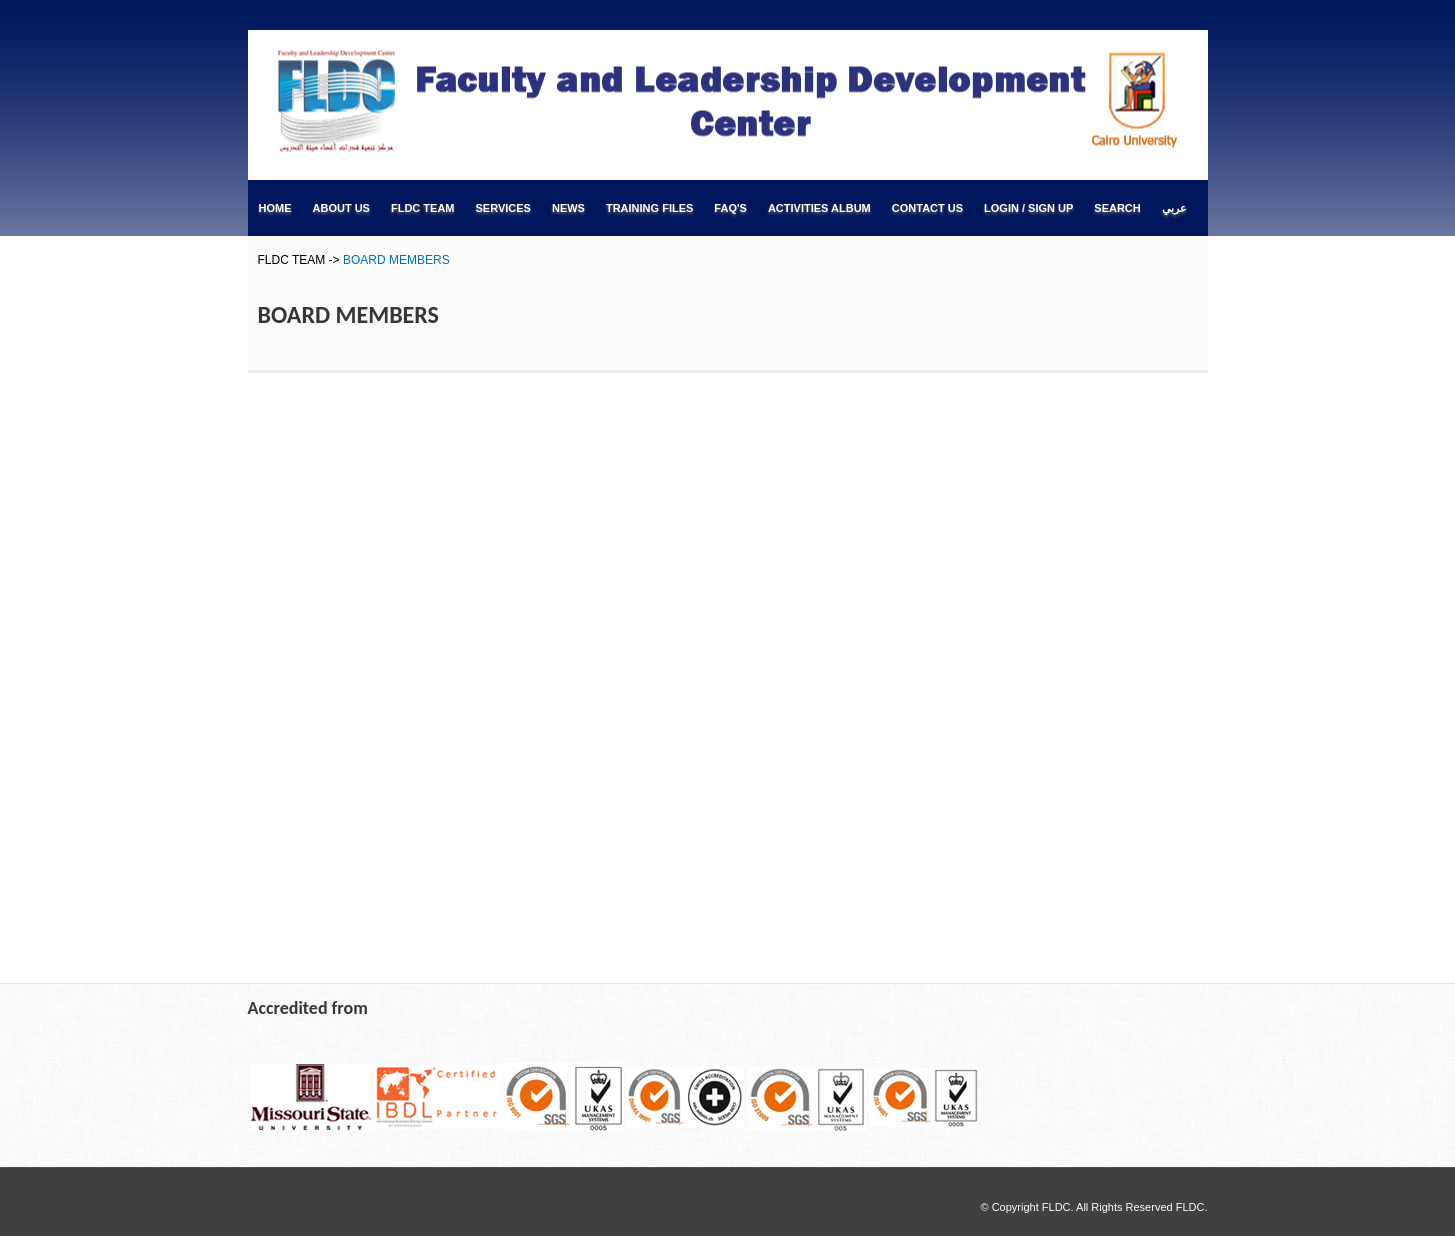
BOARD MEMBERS (396, 260)
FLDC (1190, 1207)
